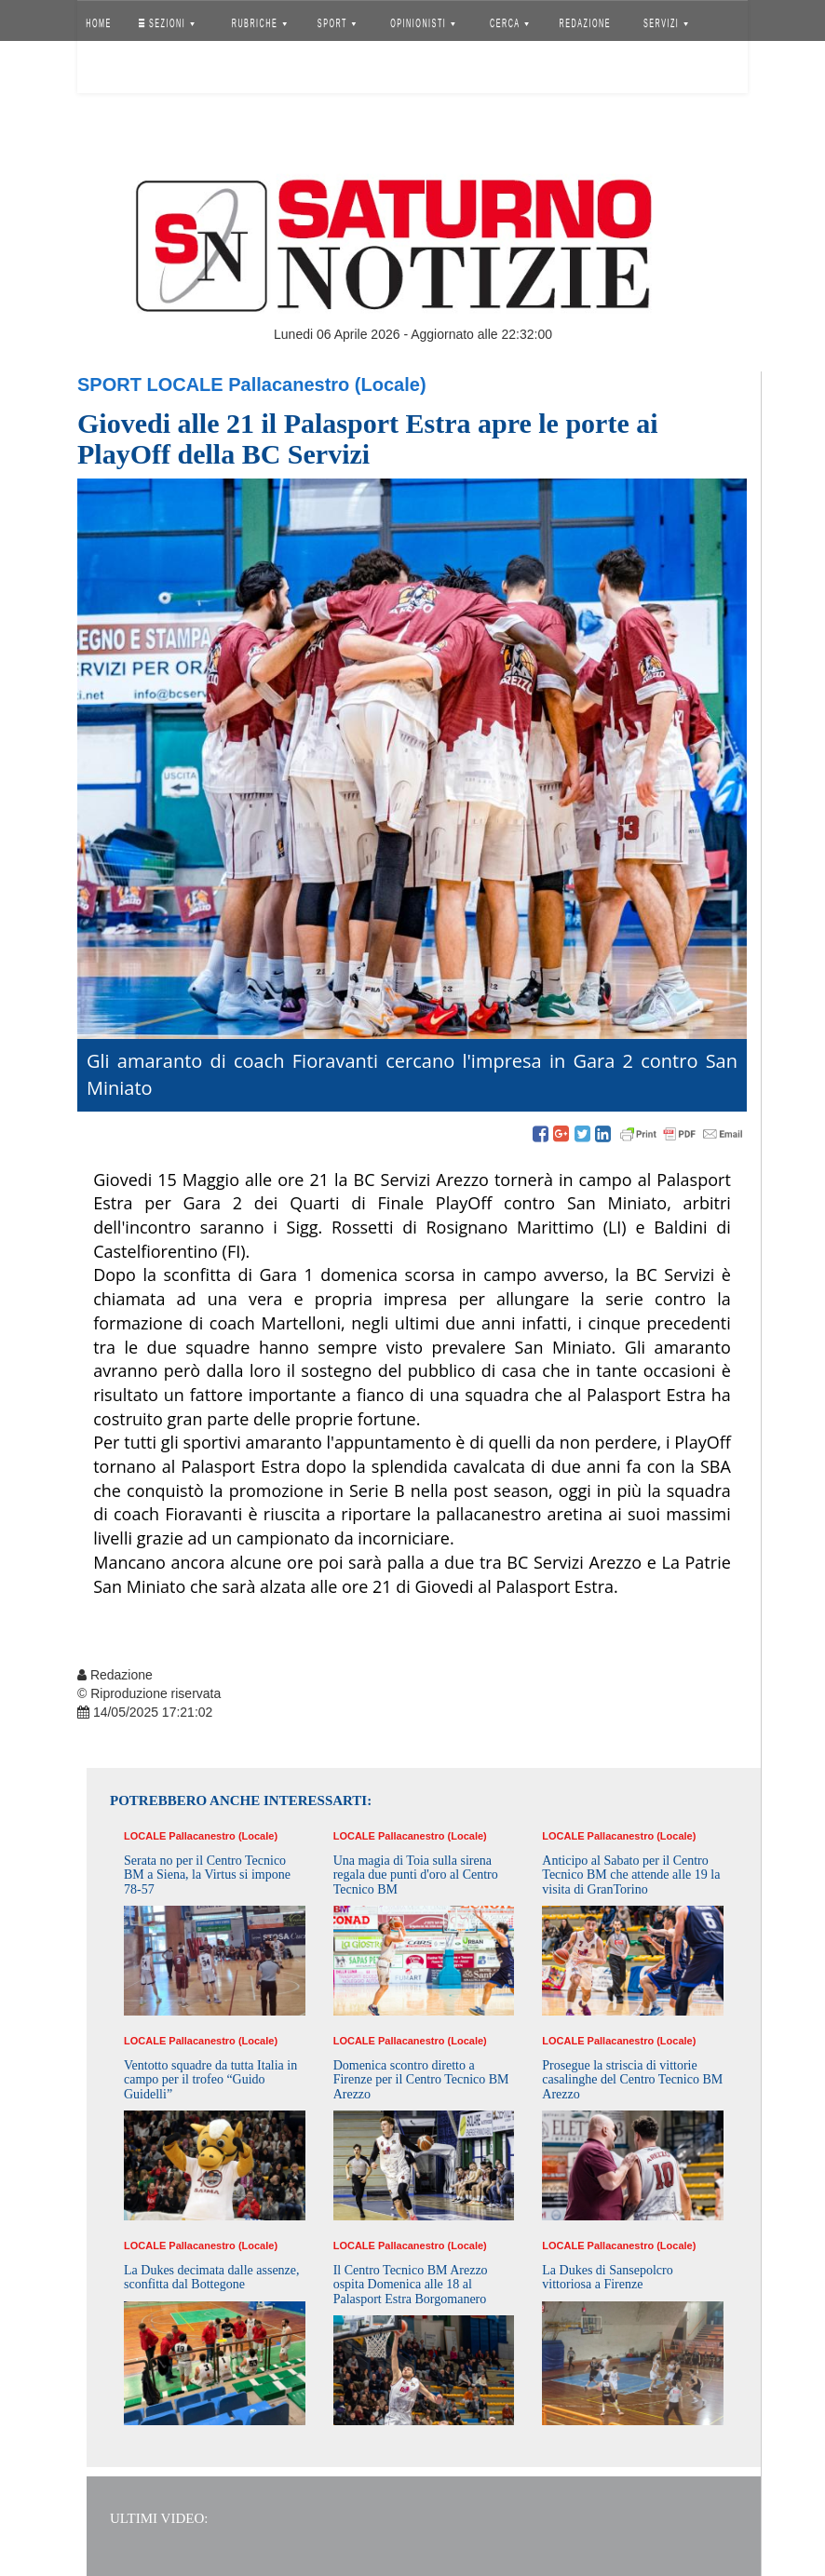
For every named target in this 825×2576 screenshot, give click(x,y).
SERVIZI (665, 23)
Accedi (112, 69)
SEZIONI (167, 23)
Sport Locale (150, 384)
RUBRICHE (258, 23)
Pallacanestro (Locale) (327, 384)
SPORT (337, 23)
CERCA (509, 23)
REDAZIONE (586, 23)
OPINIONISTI (423, 23)
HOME (99, 23)
